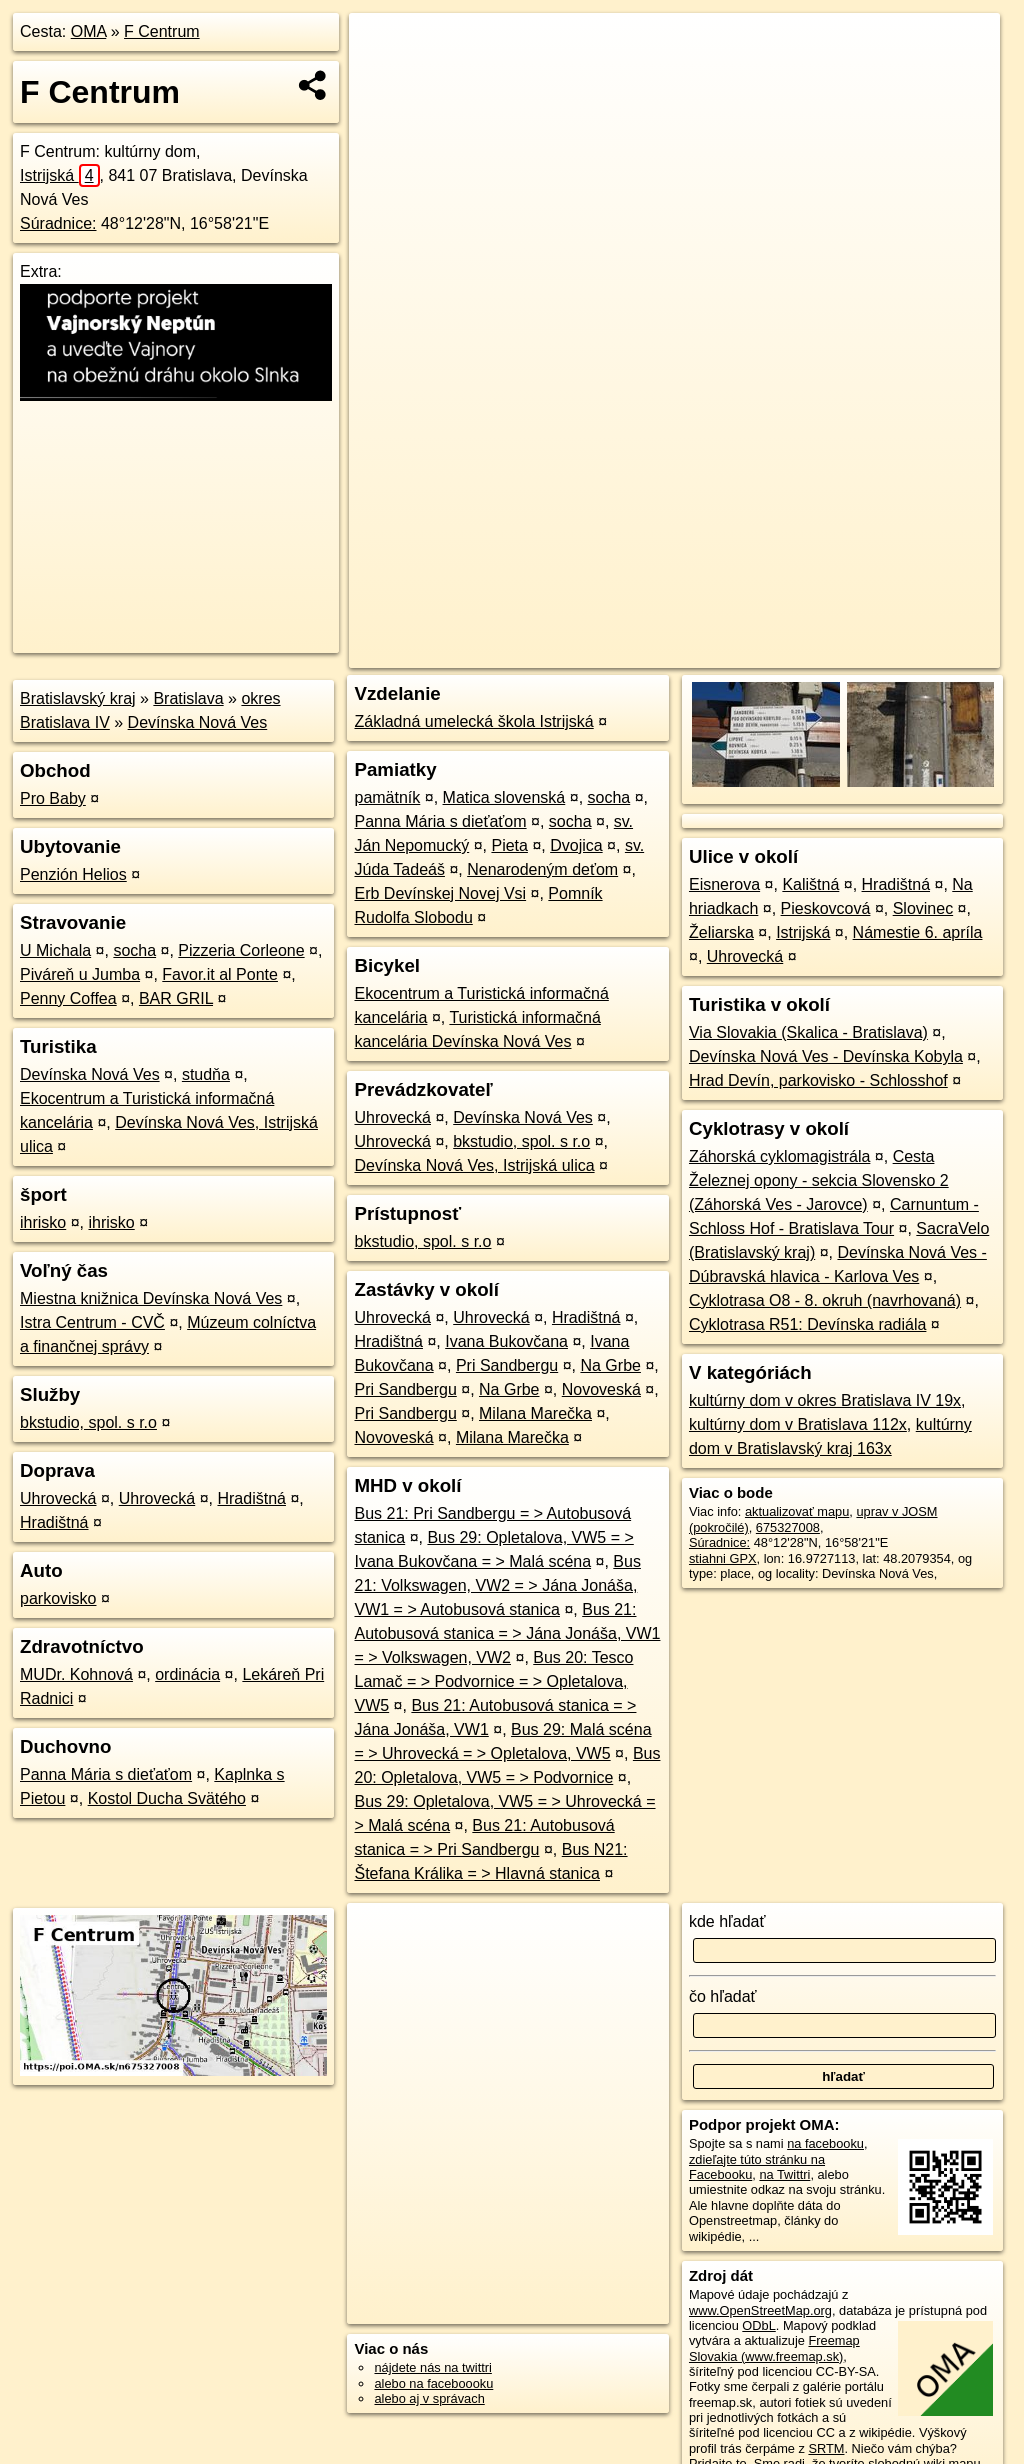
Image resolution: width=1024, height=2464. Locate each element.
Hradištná (251, 1498)
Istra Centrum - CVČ (92, 1322)
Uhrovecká (58, 1498)
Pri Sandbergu (507, 1365)
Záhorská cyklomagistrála (779, 1156)
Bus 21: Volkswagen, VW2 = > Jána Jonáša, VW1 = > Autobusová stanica (497, 1585)
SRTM (826, 2448)
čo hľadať (723, 1996)
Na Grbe (610, 1365)
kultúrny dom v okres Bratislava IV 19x (825, 1400)
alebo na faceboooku (433, 2383)
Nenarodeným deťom (542, 869)
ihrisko (43, 1222)
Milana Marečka (535, 1413)
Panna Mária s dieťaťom (106, 1774)
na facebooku (825, 2143)
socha (134, 950)
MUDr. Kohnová (76, 1674)
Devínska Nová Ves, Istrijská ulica (474, 1165)
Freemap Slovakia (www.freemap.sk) (774, 2348)
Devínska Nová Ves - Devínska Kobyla (826, 1056)
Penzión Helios (73, 874)
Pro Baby (53, 798)
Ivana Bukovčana (506, 1341)
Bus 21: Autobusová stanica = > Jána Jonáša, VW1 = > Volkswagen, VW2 (507, 1633)
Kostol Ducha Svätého (167, 1798)
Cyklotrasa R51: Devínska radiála (807, 1324)
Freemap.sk (764, 653)
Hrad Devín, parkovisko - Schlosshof (818, 1080)
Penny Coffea (68, 998)
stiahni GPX (723, 1558)
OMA (89, 31)
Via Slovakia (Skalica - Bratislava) (808, 1032)
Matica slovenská (504, 797)
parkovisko (58, 1598)
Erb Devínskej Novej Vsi (440, 893)
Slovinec (923, 908)
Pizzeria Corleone (241, 950)
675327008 (788, 1527)
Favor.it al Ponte (220, 974)
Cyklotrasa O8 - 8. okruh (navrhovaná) (825, 1300)
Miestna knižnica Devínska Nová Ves (151, 1298)
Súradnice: (58, 223)
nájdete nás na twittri (432, 2367)
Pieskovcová (826, 908)
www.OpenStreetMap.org (760, 2310)
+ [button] (383, 47)
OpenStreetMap (661, 653)
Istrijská (60, 175)
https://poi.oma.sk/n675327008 (912, 653)
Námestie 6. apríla (918, 932)
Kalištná (810, 884)
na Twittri (784, 2174)
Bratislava (188, 698)
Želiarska (721, 932)
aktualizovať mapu (797, 1511)
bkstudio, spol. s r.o (88, 1422)
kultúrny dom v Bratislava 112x (798, 1424)
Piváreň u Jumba (80, 974)
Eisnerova (724, 884)
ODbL (758, 2325)
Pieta (509, 845)
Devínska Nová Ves (198, 722)
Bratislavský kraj (78, 698)
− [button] (383, 78)
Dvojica (576, 845)
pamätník (387, 797)
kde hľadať (727, 1921)
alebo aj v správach (429, 2398)
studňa (206, 1074)
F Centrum (162, 31)
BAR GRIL (176, 998)
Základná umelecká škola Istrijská (473, 721)
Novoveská (601, 1389)
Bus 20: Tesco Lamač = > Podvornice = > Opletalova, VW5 (493, 1681)
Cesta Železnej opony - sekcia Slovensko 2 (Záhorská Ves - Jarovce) (819, 1180)
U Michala (55, 950)
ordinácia (187, 1674)
